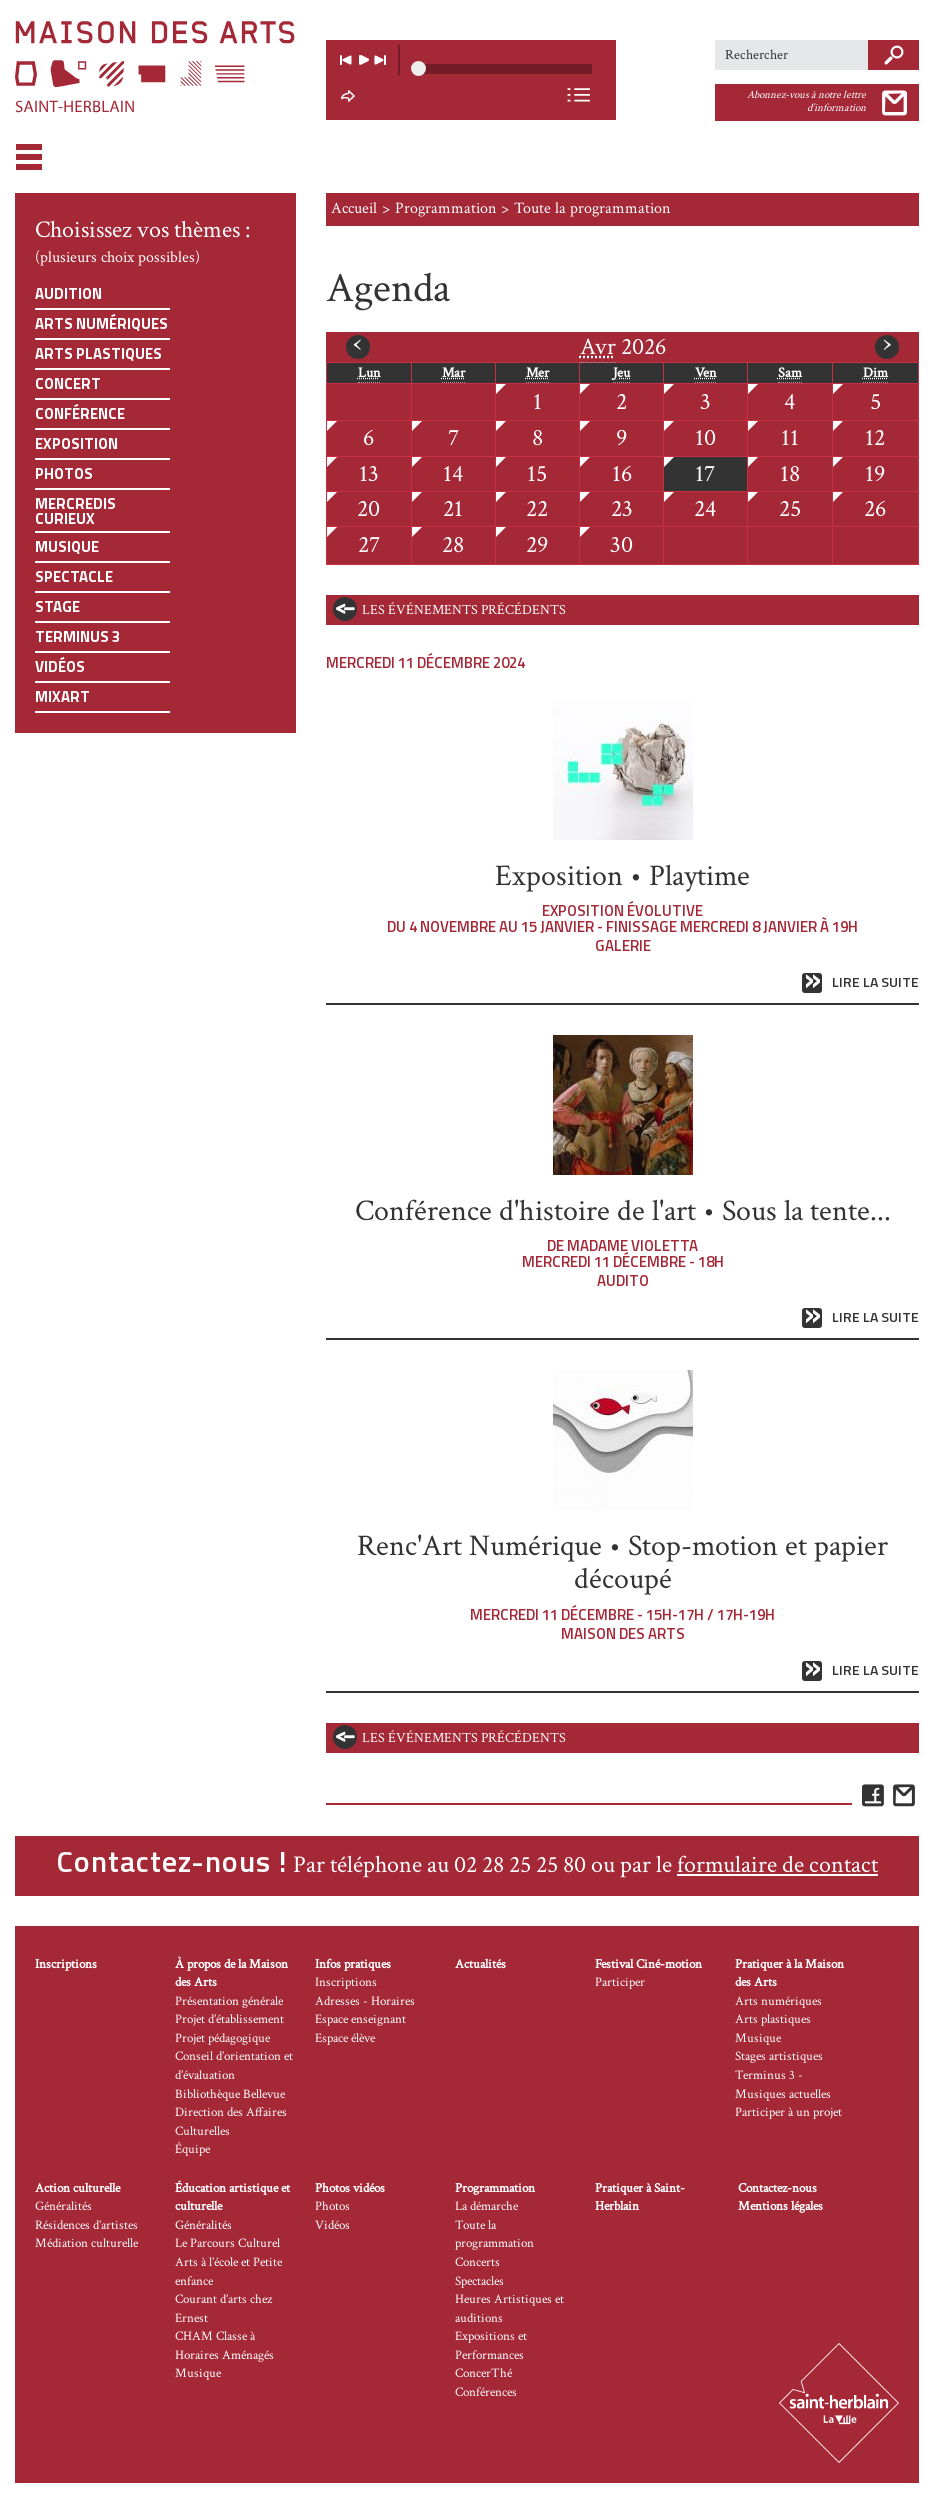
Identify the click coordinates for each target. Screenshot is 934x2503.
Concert (68, 383)
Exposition (76, 443)
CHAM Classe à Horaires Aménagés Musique (224, 2355)
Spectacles (479, 2281)
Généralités (63, 2206)
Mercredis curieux (75, 511)
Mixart (62, 696)
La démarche (486, 2206)
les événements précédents (464, 610)
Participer (620, 1982)
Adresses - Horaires (365, 2001)
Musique (67, 546)
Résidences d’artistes (86, 2225)
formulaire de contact (777, 1864)
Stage (57, 606)
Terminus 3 (77, 636)
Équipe (192, 2149)
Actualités (480, 1964)
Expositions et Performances (491, 2346)
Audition (68, 293)
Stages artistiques (779, 2056)
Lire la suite (875, 982)
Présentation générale (229, 2001)
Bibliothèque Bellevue (230, 2094)
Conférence (80, 413)
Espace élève (345, 2038)
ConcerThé (483, 2373)
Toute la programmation (494, 2235)
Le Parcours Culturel (227, 2243)
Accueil (354, 208)
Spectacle (74, 576)
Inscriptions (66, 1964)
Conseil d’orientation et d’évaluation (234, 2066)
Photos (64, 473)
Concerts (477, 2262)
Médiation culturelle (86, 2243)
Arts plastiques (98, 353)
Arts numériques (101, 323)
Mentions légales (780, 2206)
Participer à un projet (788, 2112)
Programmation (445, 208)
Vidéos (60, 666)
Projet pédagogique (222, 2038)
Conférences (486, 2392)
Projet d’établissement (229, 2019)
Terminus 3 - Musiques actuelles (783, 2085)
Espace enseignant (360, 2019)
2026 (623, 347)
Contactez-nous (777, 2188)
